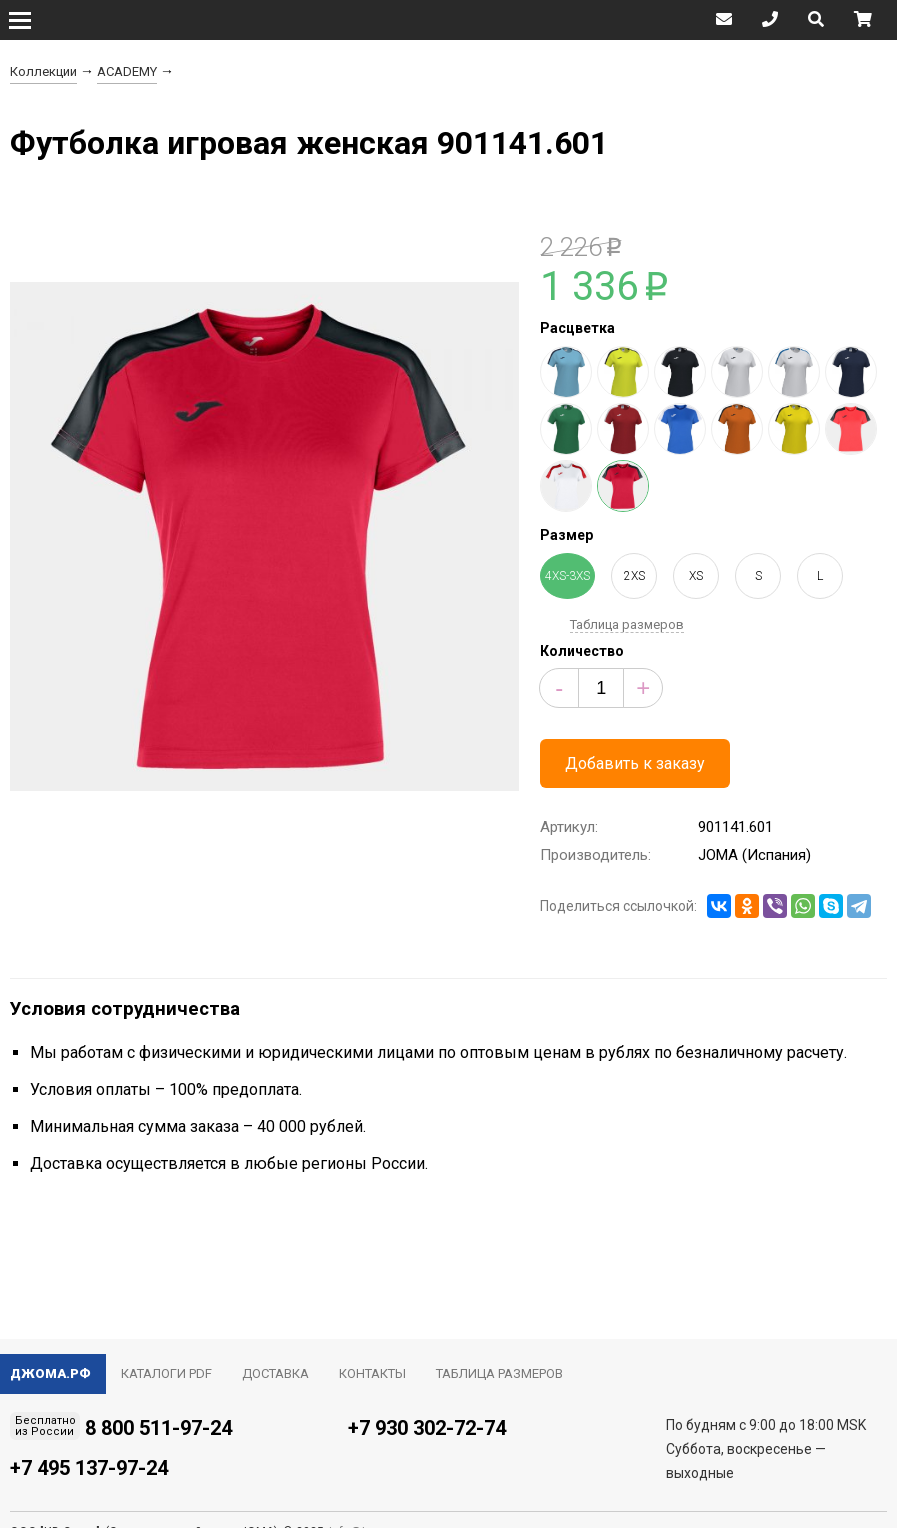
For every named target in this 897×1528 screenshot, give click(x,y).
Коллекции (43, 71)
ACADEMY (127, 71)
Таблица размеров (627, 624)
